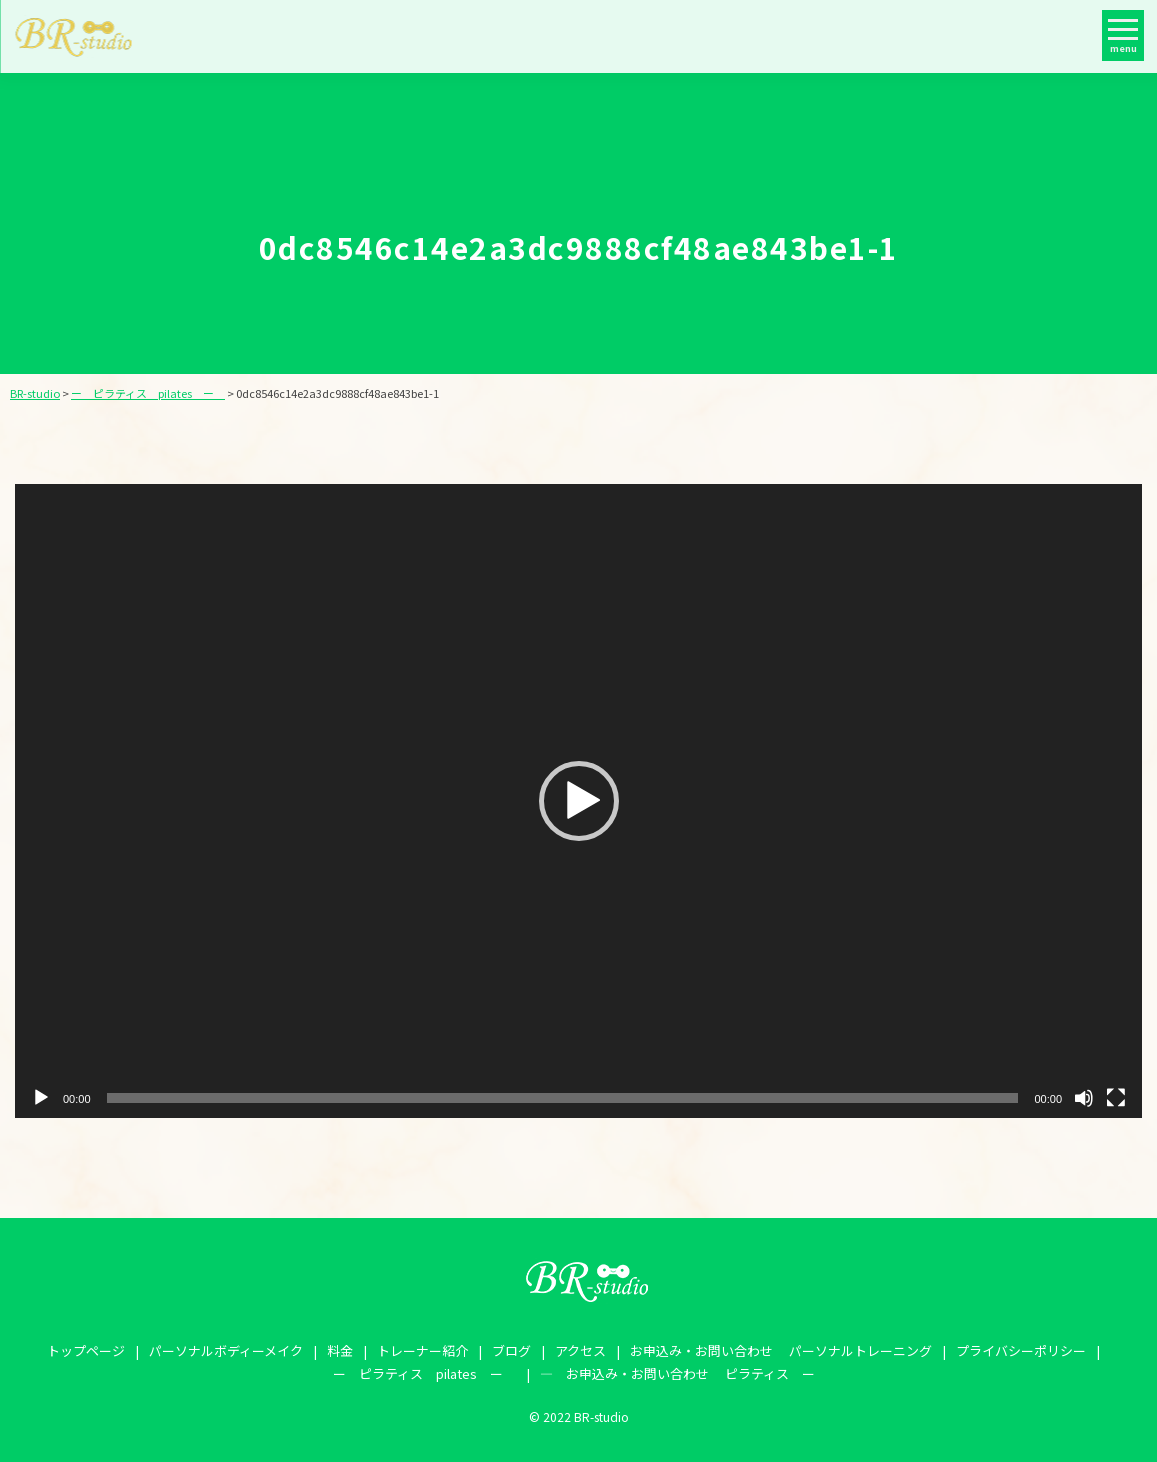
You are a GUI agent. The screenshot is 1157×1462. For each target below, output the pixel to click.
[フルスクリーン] (1116, 1098)
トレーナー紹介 (422, 1350)
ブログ (511, 1350)
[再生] (41, 1098)
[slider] (563, 1098)
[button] (579, 801)
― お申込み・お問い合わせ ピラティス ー (677, 1373)
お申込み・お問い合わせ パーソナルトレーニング (781, 1350)
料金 (340, 1350)
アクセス (580, 1350)
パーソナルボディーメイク (226, 1350)
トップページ (86, 1350)
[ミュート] (1084, 1098)
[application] (578, 801)
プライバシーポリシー (1021, 1350)
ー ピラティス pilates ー (424, 1373)
